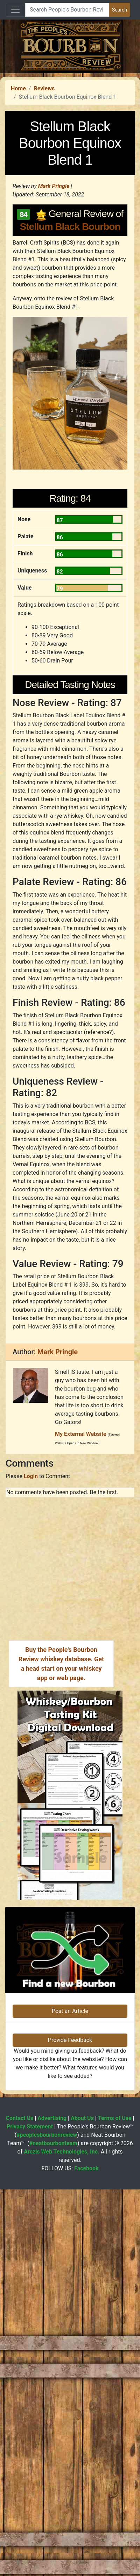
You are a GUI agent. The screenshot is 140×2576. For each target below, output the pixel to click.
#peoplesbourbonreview (46, 2396)
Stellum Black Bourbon (70, 357)
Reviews (44, 219)
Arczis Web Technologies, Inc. (61, 2413)
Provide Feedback (70, 2301)
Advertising (51, 2379)
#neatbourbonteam (53, 2405)
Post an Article (70, 2272)
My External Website (80, 1695)
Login (31, 1738)
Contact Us (20, 2379)
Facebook (86, 2430)
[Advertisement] (65, 138)
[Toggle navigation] (15, 10)
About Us (82, 2379)
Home (18, 219)
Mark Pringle (54, 317)
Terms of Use (115, 2379)
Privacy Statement (30, 2388)
